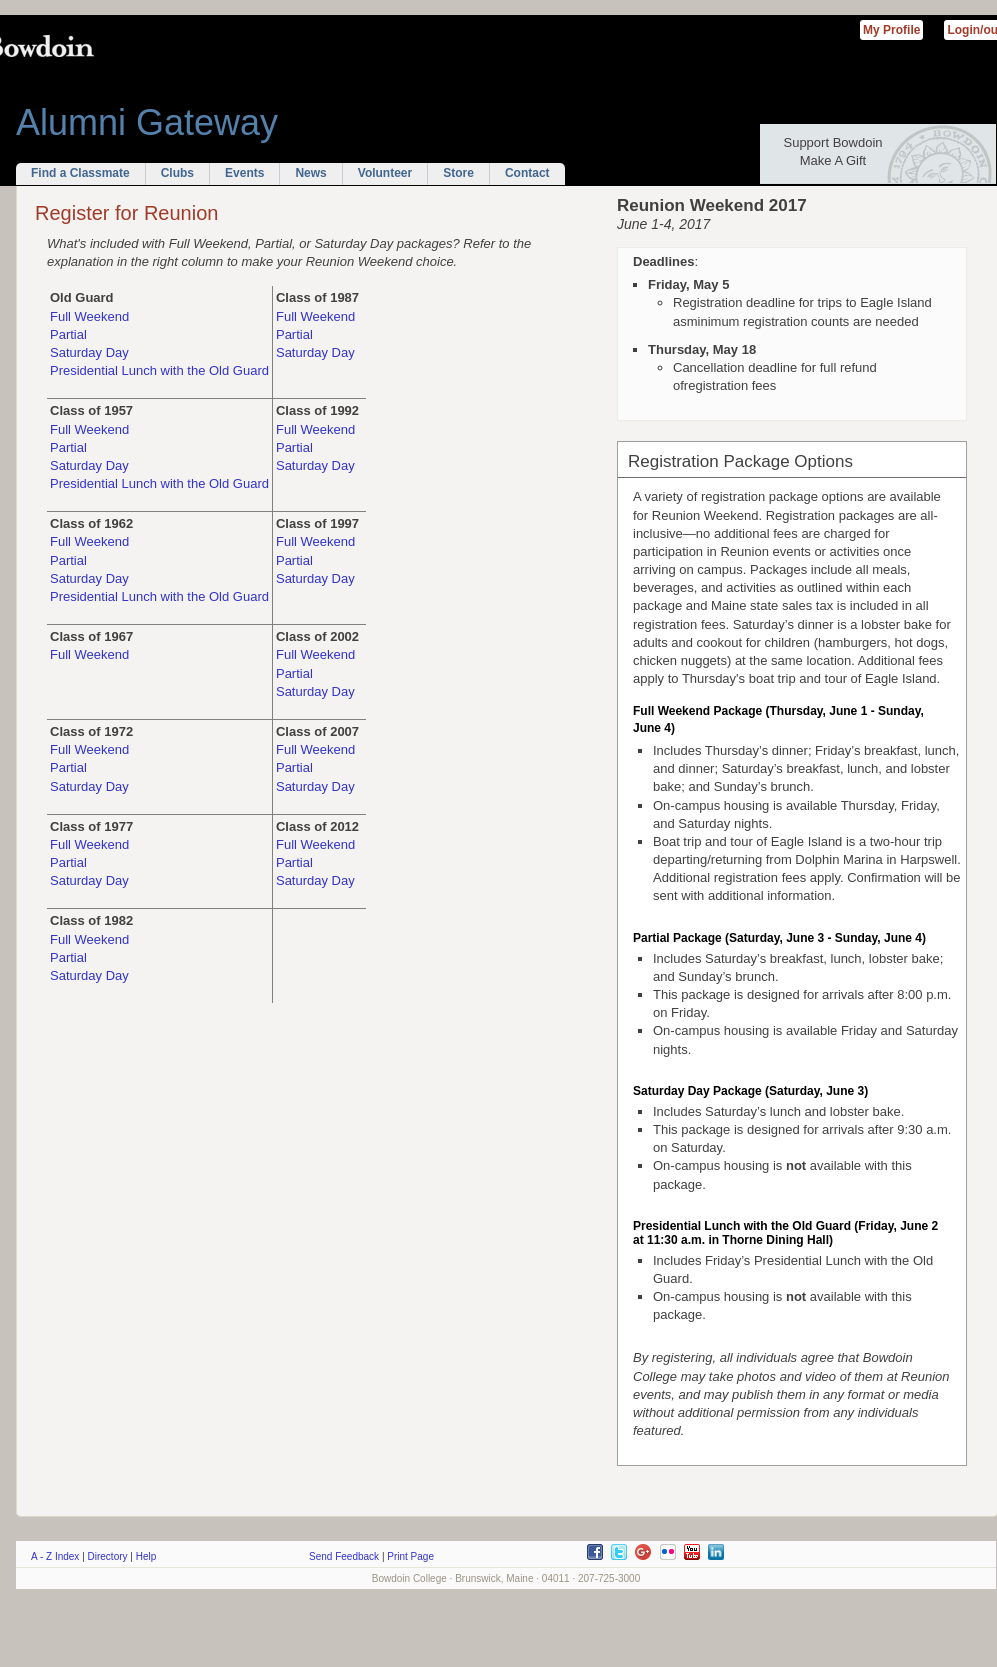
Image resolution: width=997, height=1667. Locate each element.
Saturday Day (89, 352)
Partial (68, 334)
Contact (527, 173)
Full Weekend (89, 316)
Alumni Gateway (147, 122)
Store (458, 173)
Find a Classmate (80, 173)
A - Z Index (55, 1556)
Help (146, 1556)
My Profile (891, 30)
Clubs (177, 173)
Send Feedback (344, 1556)
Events (244, 173)
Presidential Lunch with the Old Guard (159, 370)
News (310, 173)
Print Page (410, 1556)
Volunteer (385, 173)
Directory (108, 1556)
